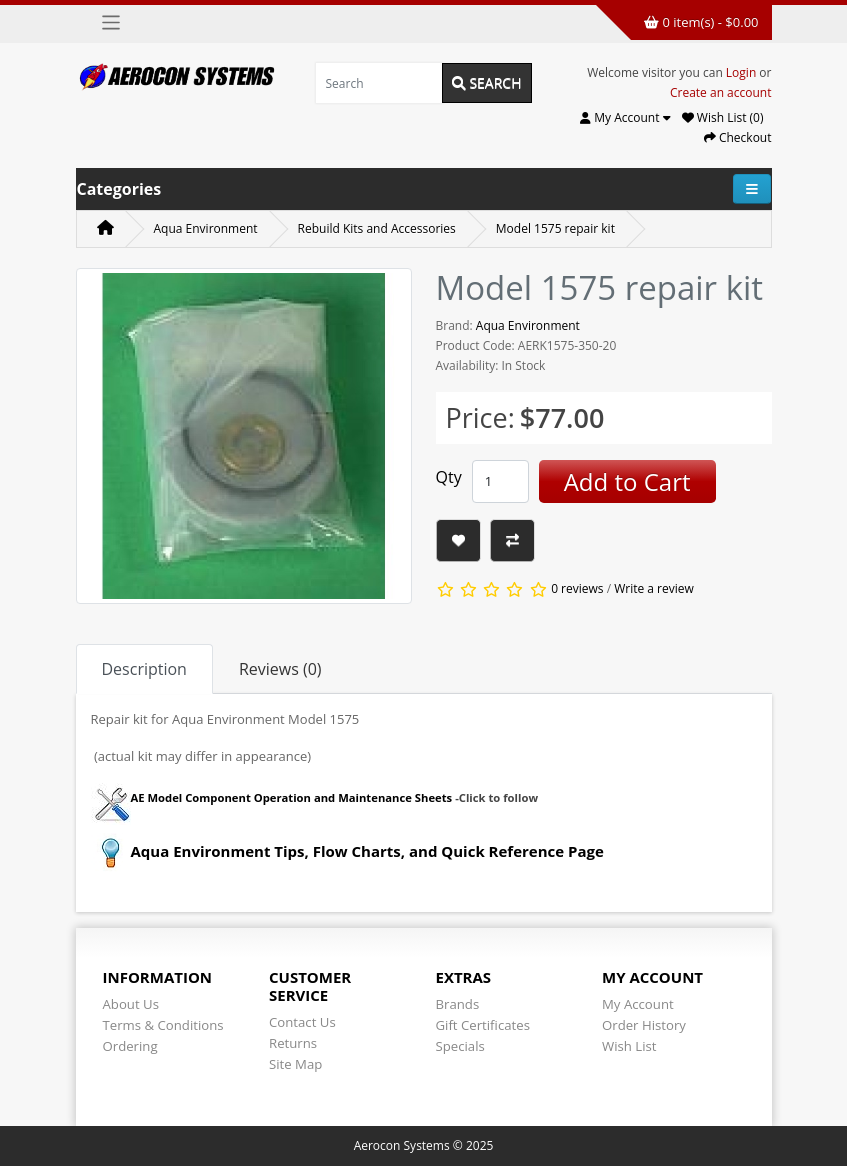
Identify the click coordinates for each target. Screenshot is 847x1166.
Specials (460, 1046)
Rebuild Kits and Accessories (377, 228)
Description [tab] (144, 669)
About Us (131, 1004)
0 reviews (577, 588)
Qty (449, 477)
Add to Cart (627, 481)
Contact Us (302, 1022)
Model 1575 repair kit (555, 228)
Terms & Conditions (163, 1025)
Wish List (629, 1046)
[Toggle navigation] (111, 22)
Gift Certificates (483, 1025)
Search (487, 82)
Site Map (295, 1064)
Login (741, 72)
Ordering (130, 1046)
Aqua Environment (206, 228)
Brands (458, 1004)
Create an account (721, 92)
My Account (638, 1004)
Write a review (654, 588)
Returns (293, 1043)
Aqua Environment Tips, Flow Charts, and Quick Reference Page (347, 851)
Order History (644, 1025)
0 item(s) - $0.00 (701, 22)
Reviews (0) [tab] (280, 669)
